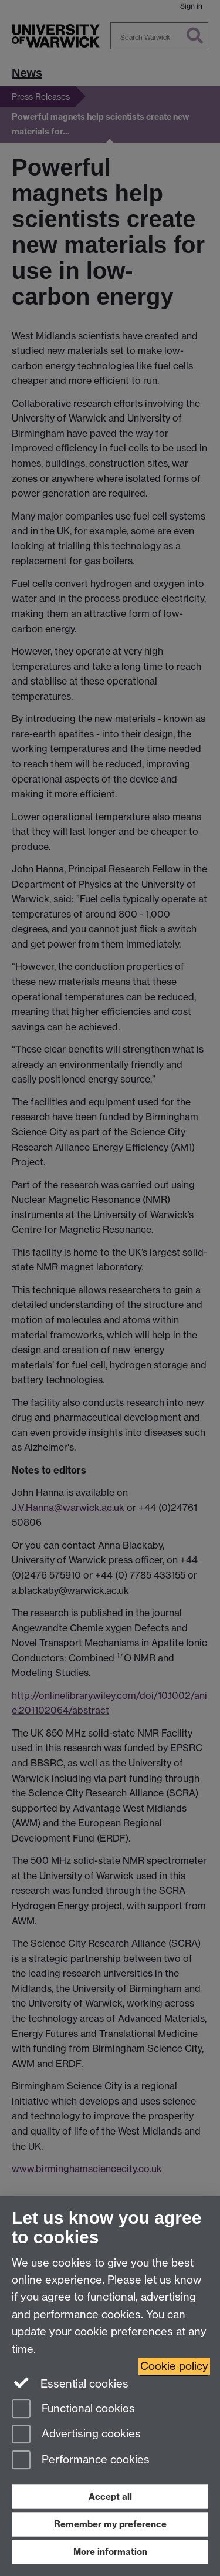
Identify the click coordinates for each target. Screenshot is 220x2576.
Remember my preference (110, 2524)
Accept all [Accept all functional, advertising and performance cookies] (110, 2496)
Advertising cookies (76, 2435)
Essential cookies (70, 2382)
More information (110, 2551)
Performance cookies (81, 2461)
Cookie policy (174, 2366)
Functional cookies (73, 2409)
